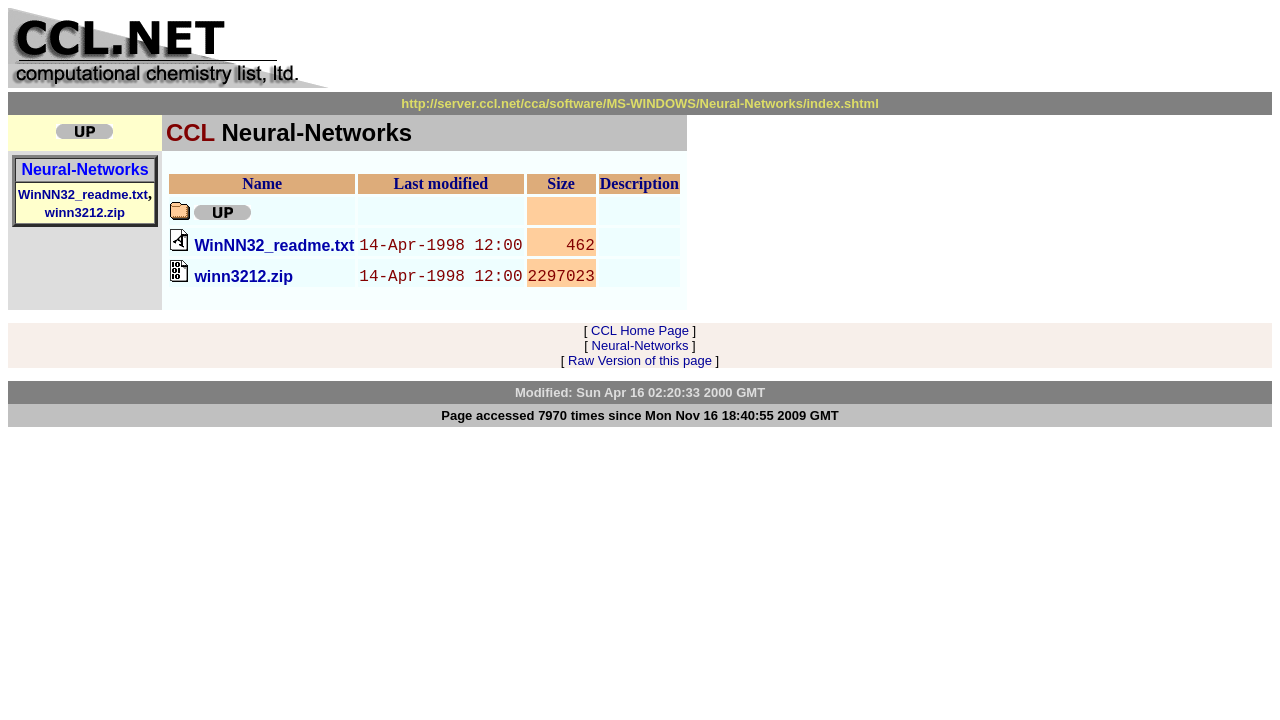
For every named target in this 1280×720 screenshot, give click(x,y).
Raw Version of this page (640, 360)
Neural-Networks (84, 169)
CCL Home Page (640, 330)
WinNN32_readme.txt (83, 194)
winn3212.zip (85, 212)
